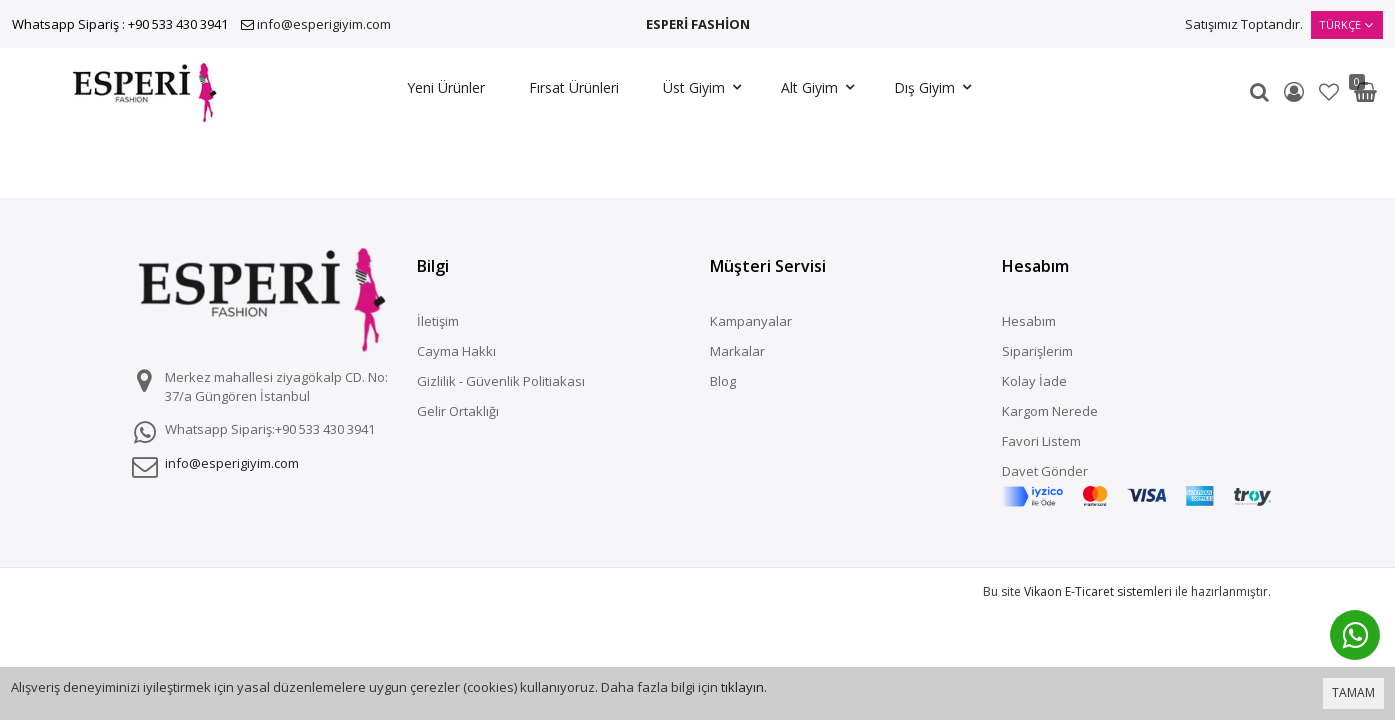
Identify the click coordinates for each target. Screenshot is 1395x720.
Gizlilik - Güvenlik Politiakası (501, 381)
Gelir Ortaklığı (458, 411)
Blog (723, 381)
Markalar (737, 351)
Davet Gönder (1045, 471)
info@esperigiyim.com (324, 24)
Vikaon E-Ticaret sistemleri (1098, 591)
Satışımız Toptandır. (1244, 24)
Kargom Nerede (1050, 411)
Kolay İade (1034, 381)
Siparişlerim (1037, 351)
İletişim (438, 321)
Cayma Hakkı (456, 351)
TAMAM (1353, 692)
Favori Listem (1041, 441)
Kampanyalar (751, 321)
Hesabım (1029, 321)
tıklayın (742, 687)
